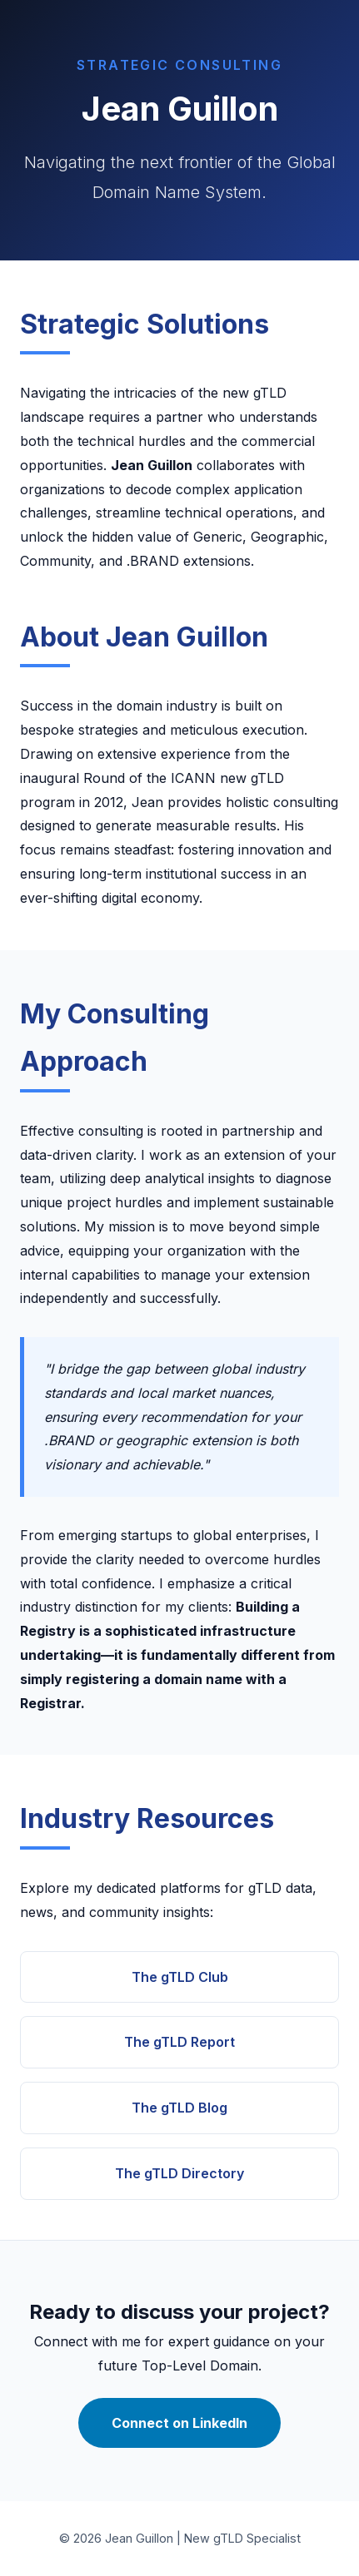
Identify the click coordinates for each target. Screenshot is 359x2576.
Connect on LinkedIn (179, 2423)
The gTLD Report (179, 2042)
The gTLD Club (180, 1977)
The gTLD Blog (179, 2107)
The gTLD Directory (179, 2173)
